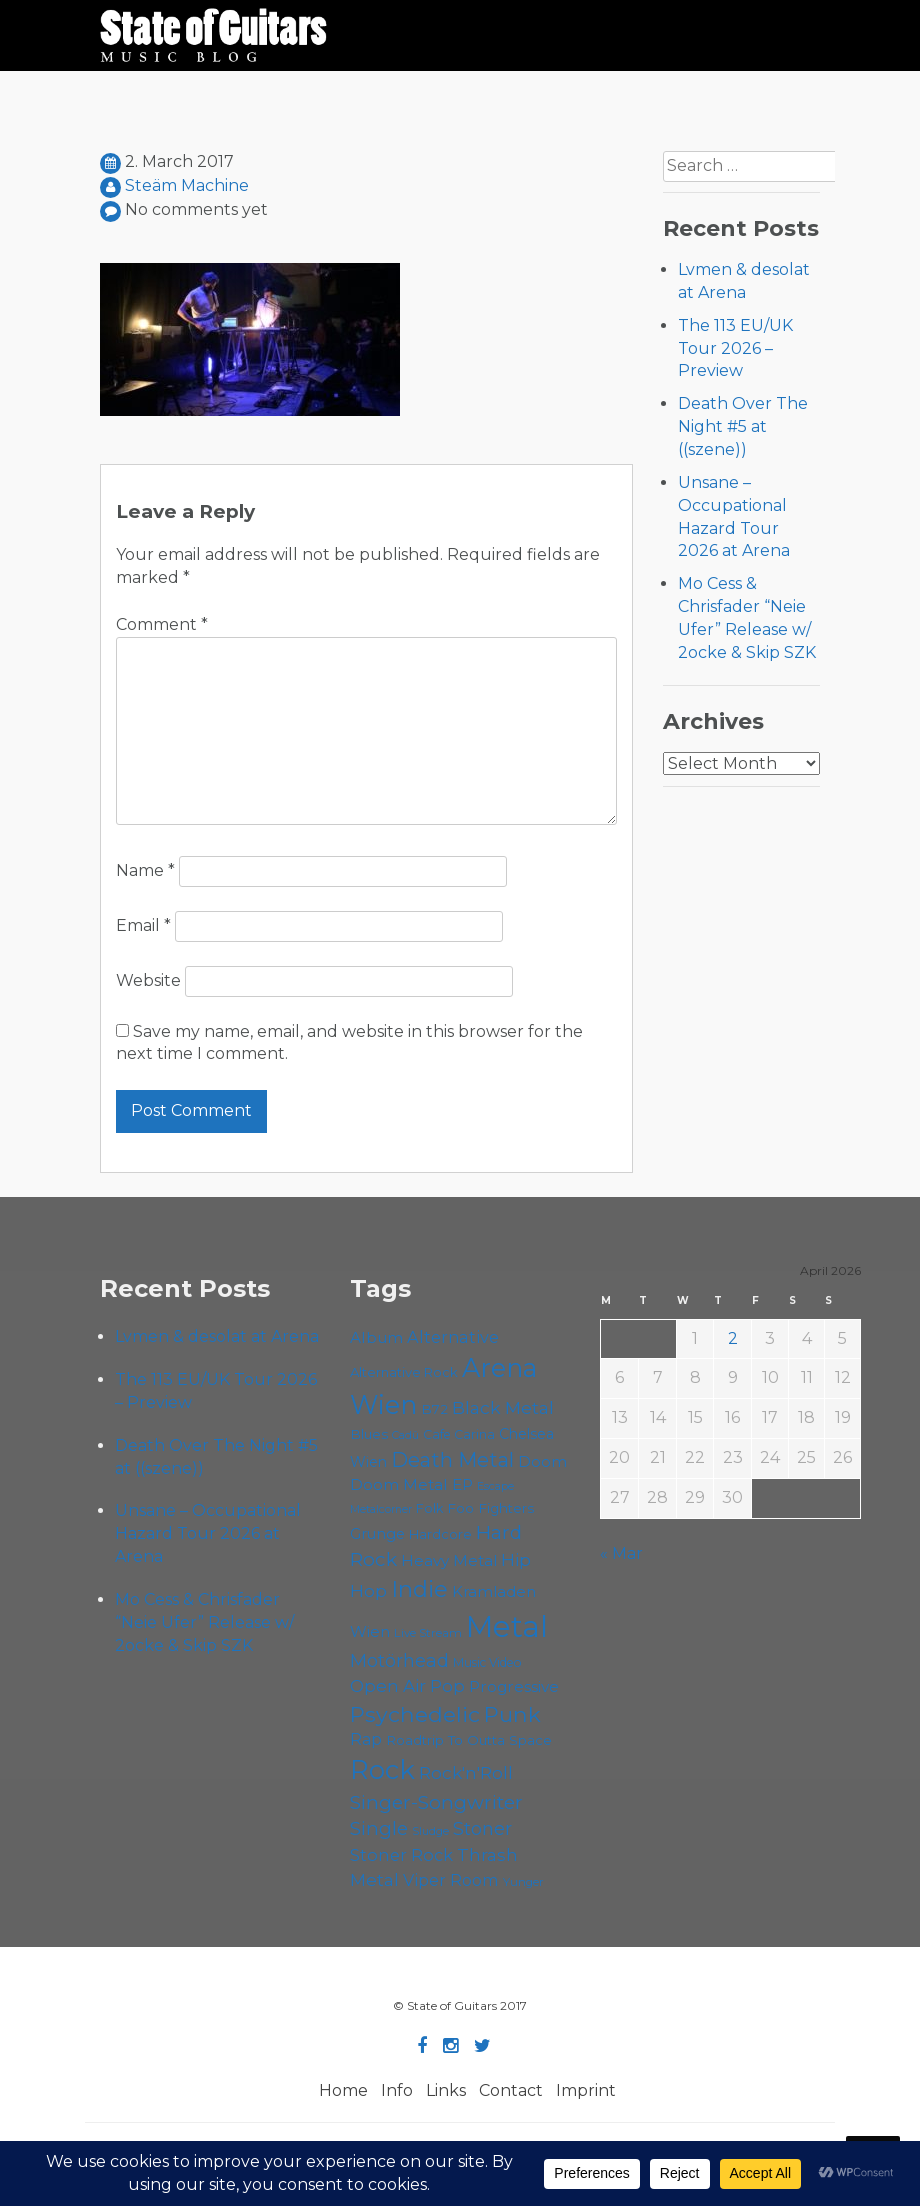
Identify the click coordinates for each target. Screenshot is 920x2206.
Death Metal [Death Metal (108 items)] (452, 1460)
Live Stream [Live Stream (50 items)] (428, 1633)
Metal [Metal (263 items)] (507, 1626)
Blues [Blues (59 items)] (369, 1434)
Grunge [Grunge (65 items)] (377, 1534)
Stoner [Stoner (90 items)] (482, 1828)
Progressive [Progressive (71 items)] (514, 1686)
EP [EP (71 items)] (462, 1484)
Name (145, 870)
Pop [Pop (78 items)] (447, 1686)
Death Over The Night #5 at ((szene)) (743, 426)
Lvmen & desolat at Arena (217, 1336)
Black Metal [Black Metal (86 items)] (503, 1407)
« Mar (621, 1553)
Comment (162, 624)
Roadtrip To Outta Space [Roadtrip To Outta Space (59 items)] (469, 1740)
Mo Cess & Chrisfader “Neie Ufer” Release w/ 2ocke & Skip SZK (204, 1622)
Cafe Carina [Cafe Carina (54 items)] (459, 1434)
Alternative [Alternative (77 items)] (453, 1337)
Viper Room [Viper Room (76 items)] (451, 1880)
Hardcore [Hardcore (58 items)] (440, 1534)
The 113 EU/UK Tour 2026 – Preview (735, 348)
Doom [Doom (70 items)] (542, 1461)
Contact (511, 2090)
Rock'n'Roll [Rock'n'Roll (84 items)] (466, 1772)
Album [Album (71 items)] (376, 1337)
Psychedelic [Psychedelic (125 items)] (415, 1714)
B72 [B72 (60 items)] (434, 1409)
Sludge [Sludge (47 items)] (430, 1831)
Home (343, 2090)
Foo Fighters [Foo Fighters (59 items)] (490, 1508)
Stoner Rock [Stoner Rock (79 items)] (401, 1855)
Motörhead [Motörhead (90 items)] (399, 1660)
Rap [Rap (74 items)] (366, 1739)
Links (446, 2090)
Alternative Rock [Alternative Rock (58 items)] (404, 1372)
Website (148, 980)
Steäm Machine (187, 185)
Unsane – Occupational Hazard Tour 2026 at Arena (208, 1533)
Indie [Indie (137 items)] (419, 1589)
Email (143, 925)
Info (397, 2090)
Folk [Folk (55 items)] (429, 1508)
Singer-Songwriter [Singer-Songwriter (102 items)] (436, 1802)
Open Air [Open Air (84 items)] (388, 1685)
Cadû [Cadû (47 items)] (405, 1435)
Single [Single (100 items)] (379, 1828)
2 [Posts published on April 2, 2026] (733, 1338)
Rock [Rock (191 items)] (382, 1769)
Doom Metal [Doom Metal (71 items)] (399, 1484)
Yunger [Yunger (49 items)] (523, 1882)
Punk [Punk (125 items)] (512, 1714)
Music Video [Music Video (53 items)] (487, 1662)
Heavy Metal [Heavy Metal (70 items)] (449, 1560)
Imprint (586, 2090)
